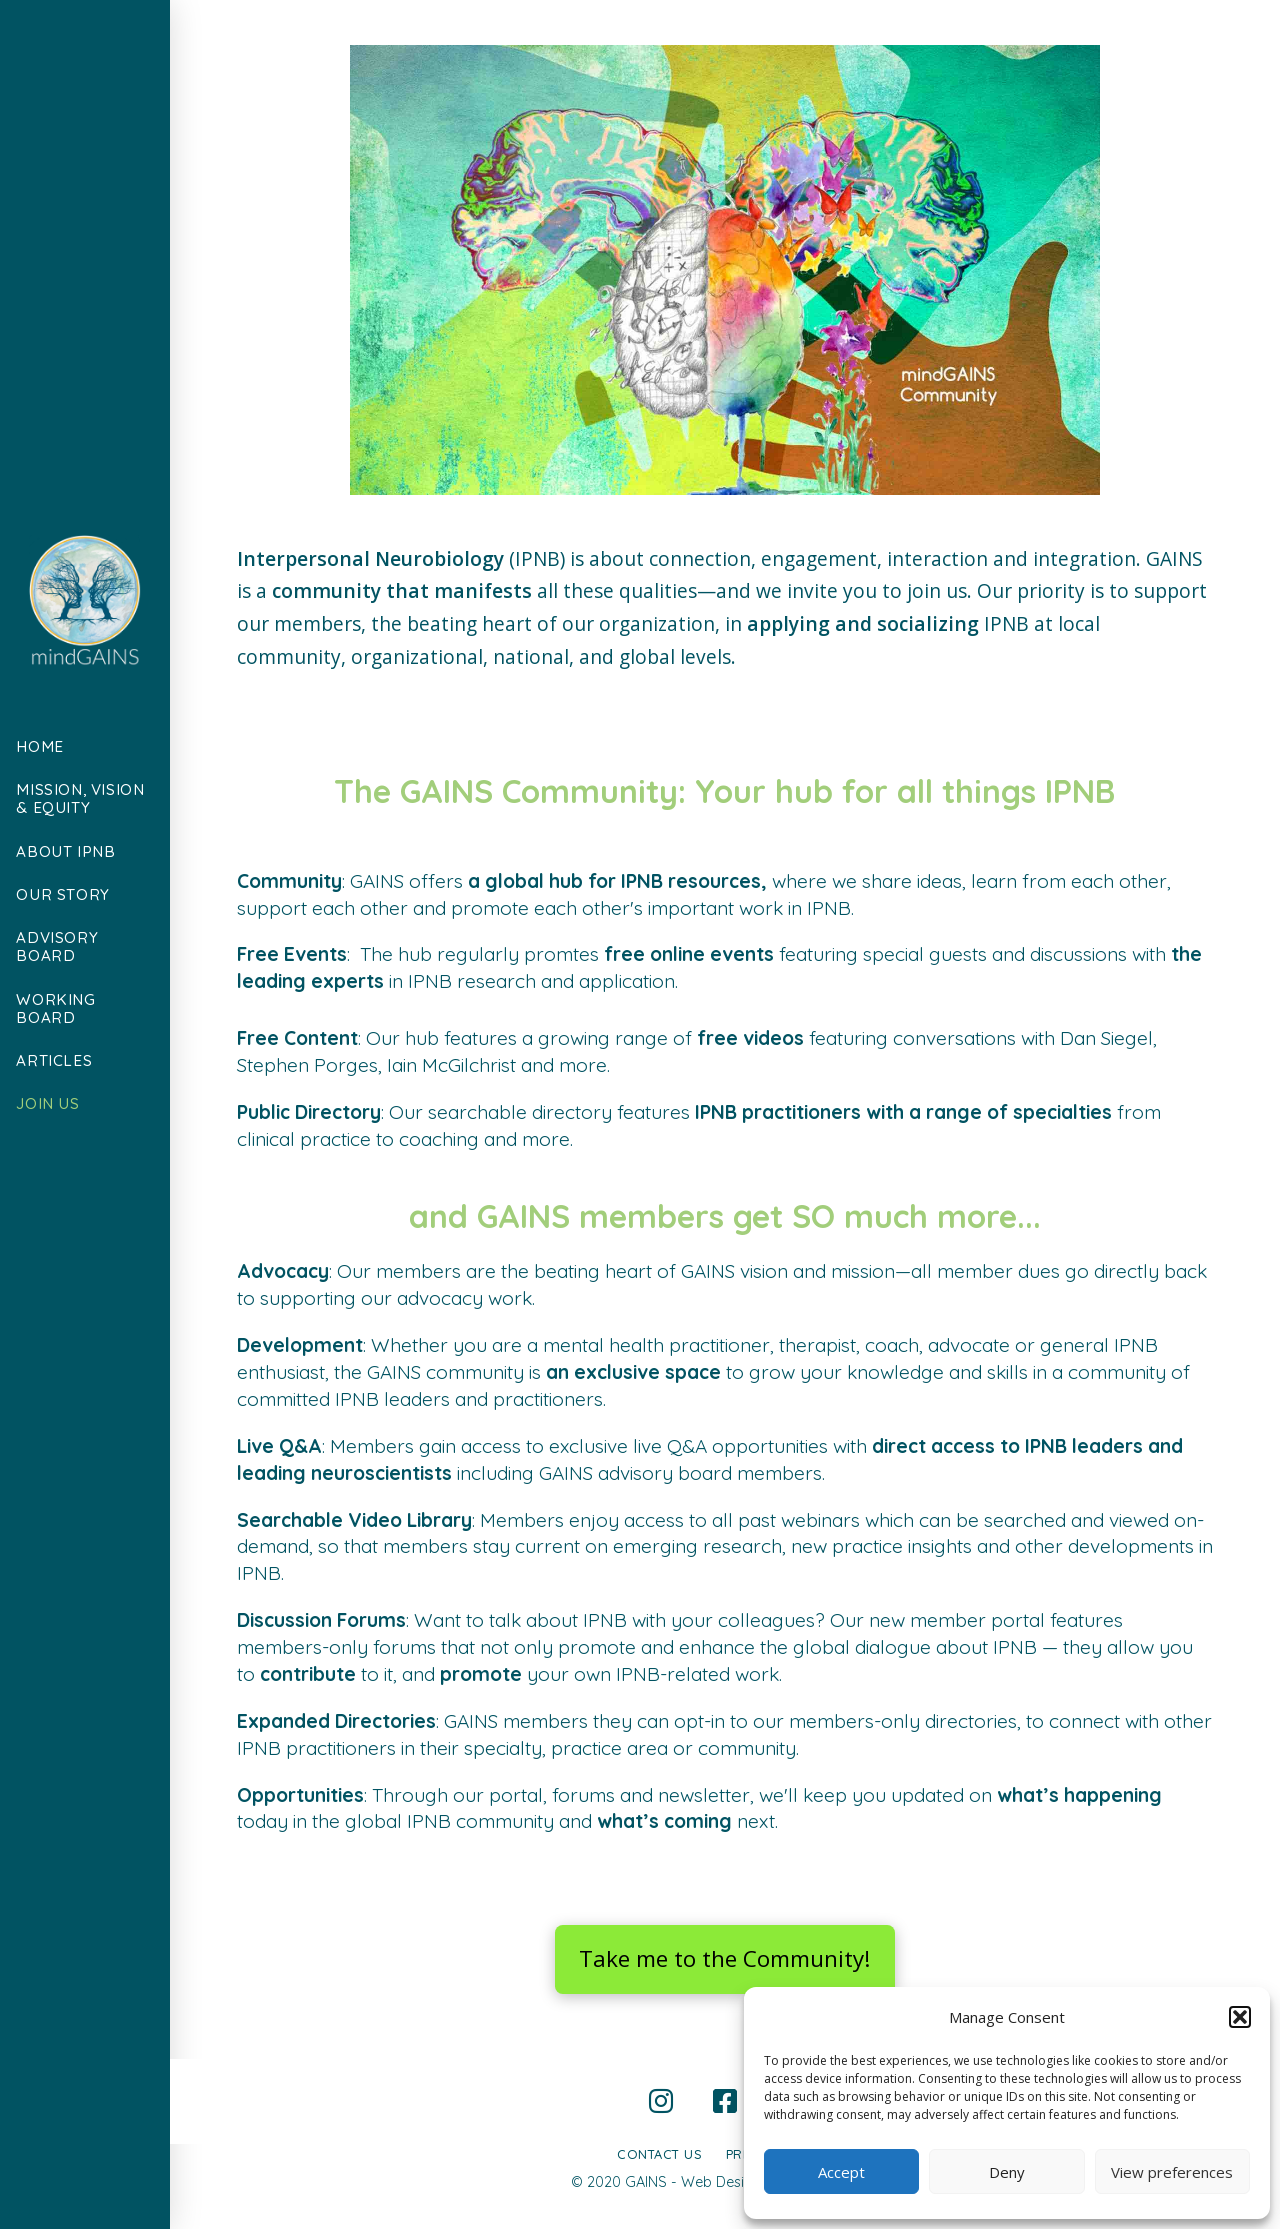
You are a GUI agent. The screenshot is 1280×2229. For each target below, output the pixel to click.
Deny (1007, 2172)
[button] (1240, 2017)
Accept (841, 2172)
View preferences (1172, 2172)
